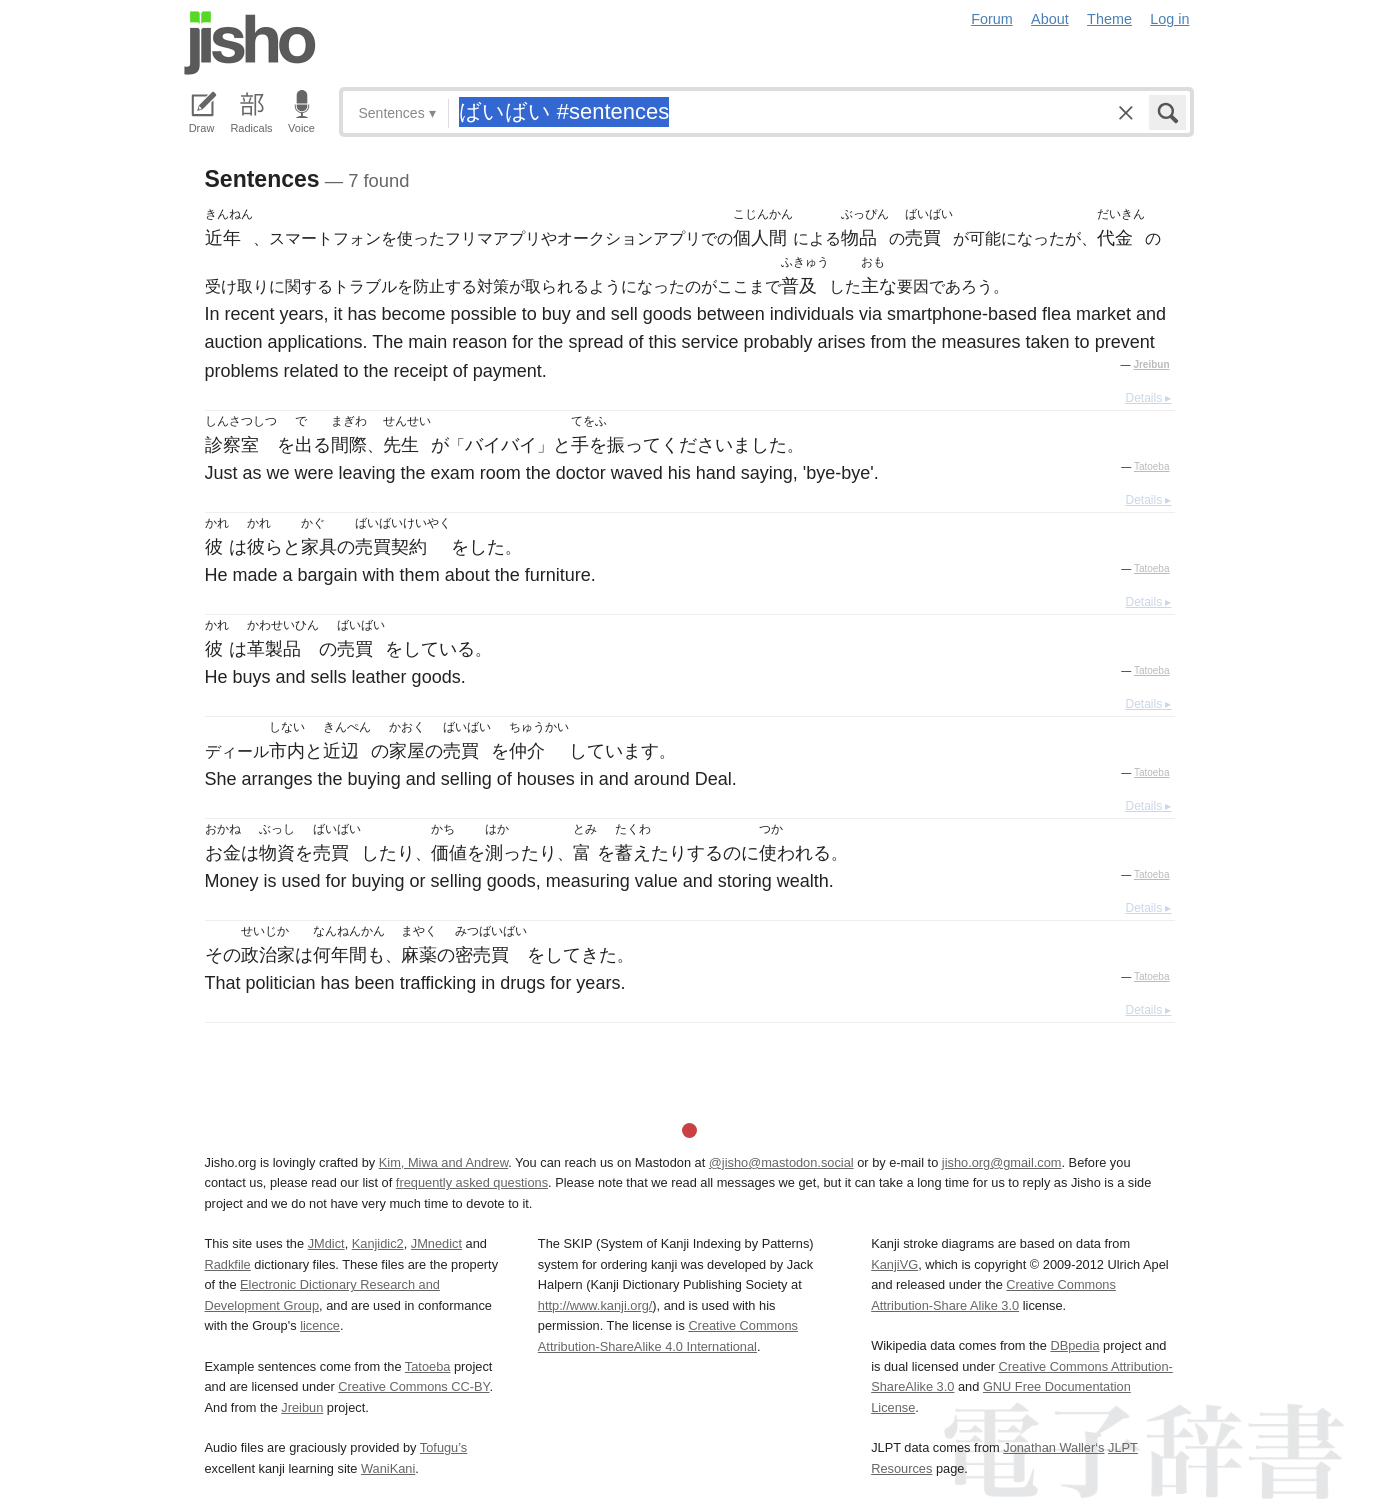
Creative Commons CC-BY (413, 1386)
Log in (1169, 19)
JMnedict (436, 1243)
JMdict (326, 1243)
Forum (992, 19)
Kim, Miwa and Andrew (443, 1162)
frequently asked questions (472, 1182)
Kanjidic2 (378, 1243)
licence (320, 1325)
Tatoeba (1152, 466)
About (1050, 19)
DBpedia (1074, 1345)
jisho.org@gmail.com (1002, 1162)
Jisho (250, 43)
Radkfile (228, 1264)
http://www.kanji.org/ (595, 1305)
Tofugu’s (443, 1447)
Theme (1109, 19)
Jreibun (1151, 364)
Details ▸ (1148, 398)
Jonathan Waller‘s (1053, 1447)
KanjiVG (894, 1264)
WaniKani (388, 1468)
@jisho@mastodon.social (781, 1162)
